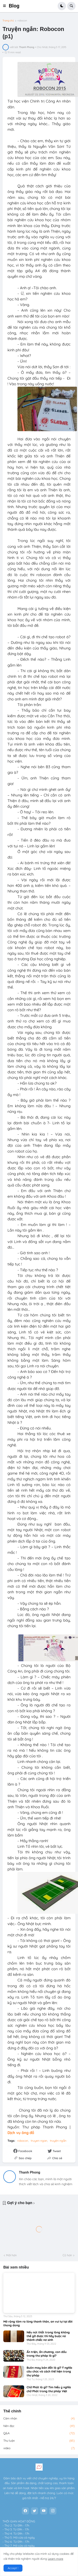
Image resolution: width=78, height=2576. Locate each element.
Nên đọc (39, 2426)
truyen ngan (39, 2141)
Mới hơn (11, 2255)
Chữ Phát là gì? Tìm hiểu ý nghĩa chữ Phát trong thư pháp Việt (49, 2389)
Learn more (55, 2559)
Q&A (39, 2433)
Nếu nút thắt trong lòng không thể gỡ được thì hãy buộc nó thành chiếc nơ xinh (48, 2336)
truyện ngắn (58, 2141)
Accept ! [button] (13, 2568)
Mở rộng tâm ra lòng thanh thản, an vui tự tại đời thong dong (37, 2323)
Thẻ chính (12, 2411)
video (39, 2448)
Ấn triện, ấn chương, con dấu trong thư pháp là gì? (47, 2354)
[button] (5, 6)
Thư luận (39, 2441)
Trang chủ (8, 20)
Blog (14, 6)
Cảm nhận (39, 2419)
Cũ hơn (67, 2255)
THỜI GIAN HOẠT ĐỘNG (18, 2521)
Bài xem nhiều (16, 2267)
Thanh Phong (29, 2172)
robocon (22, 20)
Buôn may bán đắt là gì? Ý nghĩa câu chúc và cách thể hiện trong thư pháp (49, 2371)
